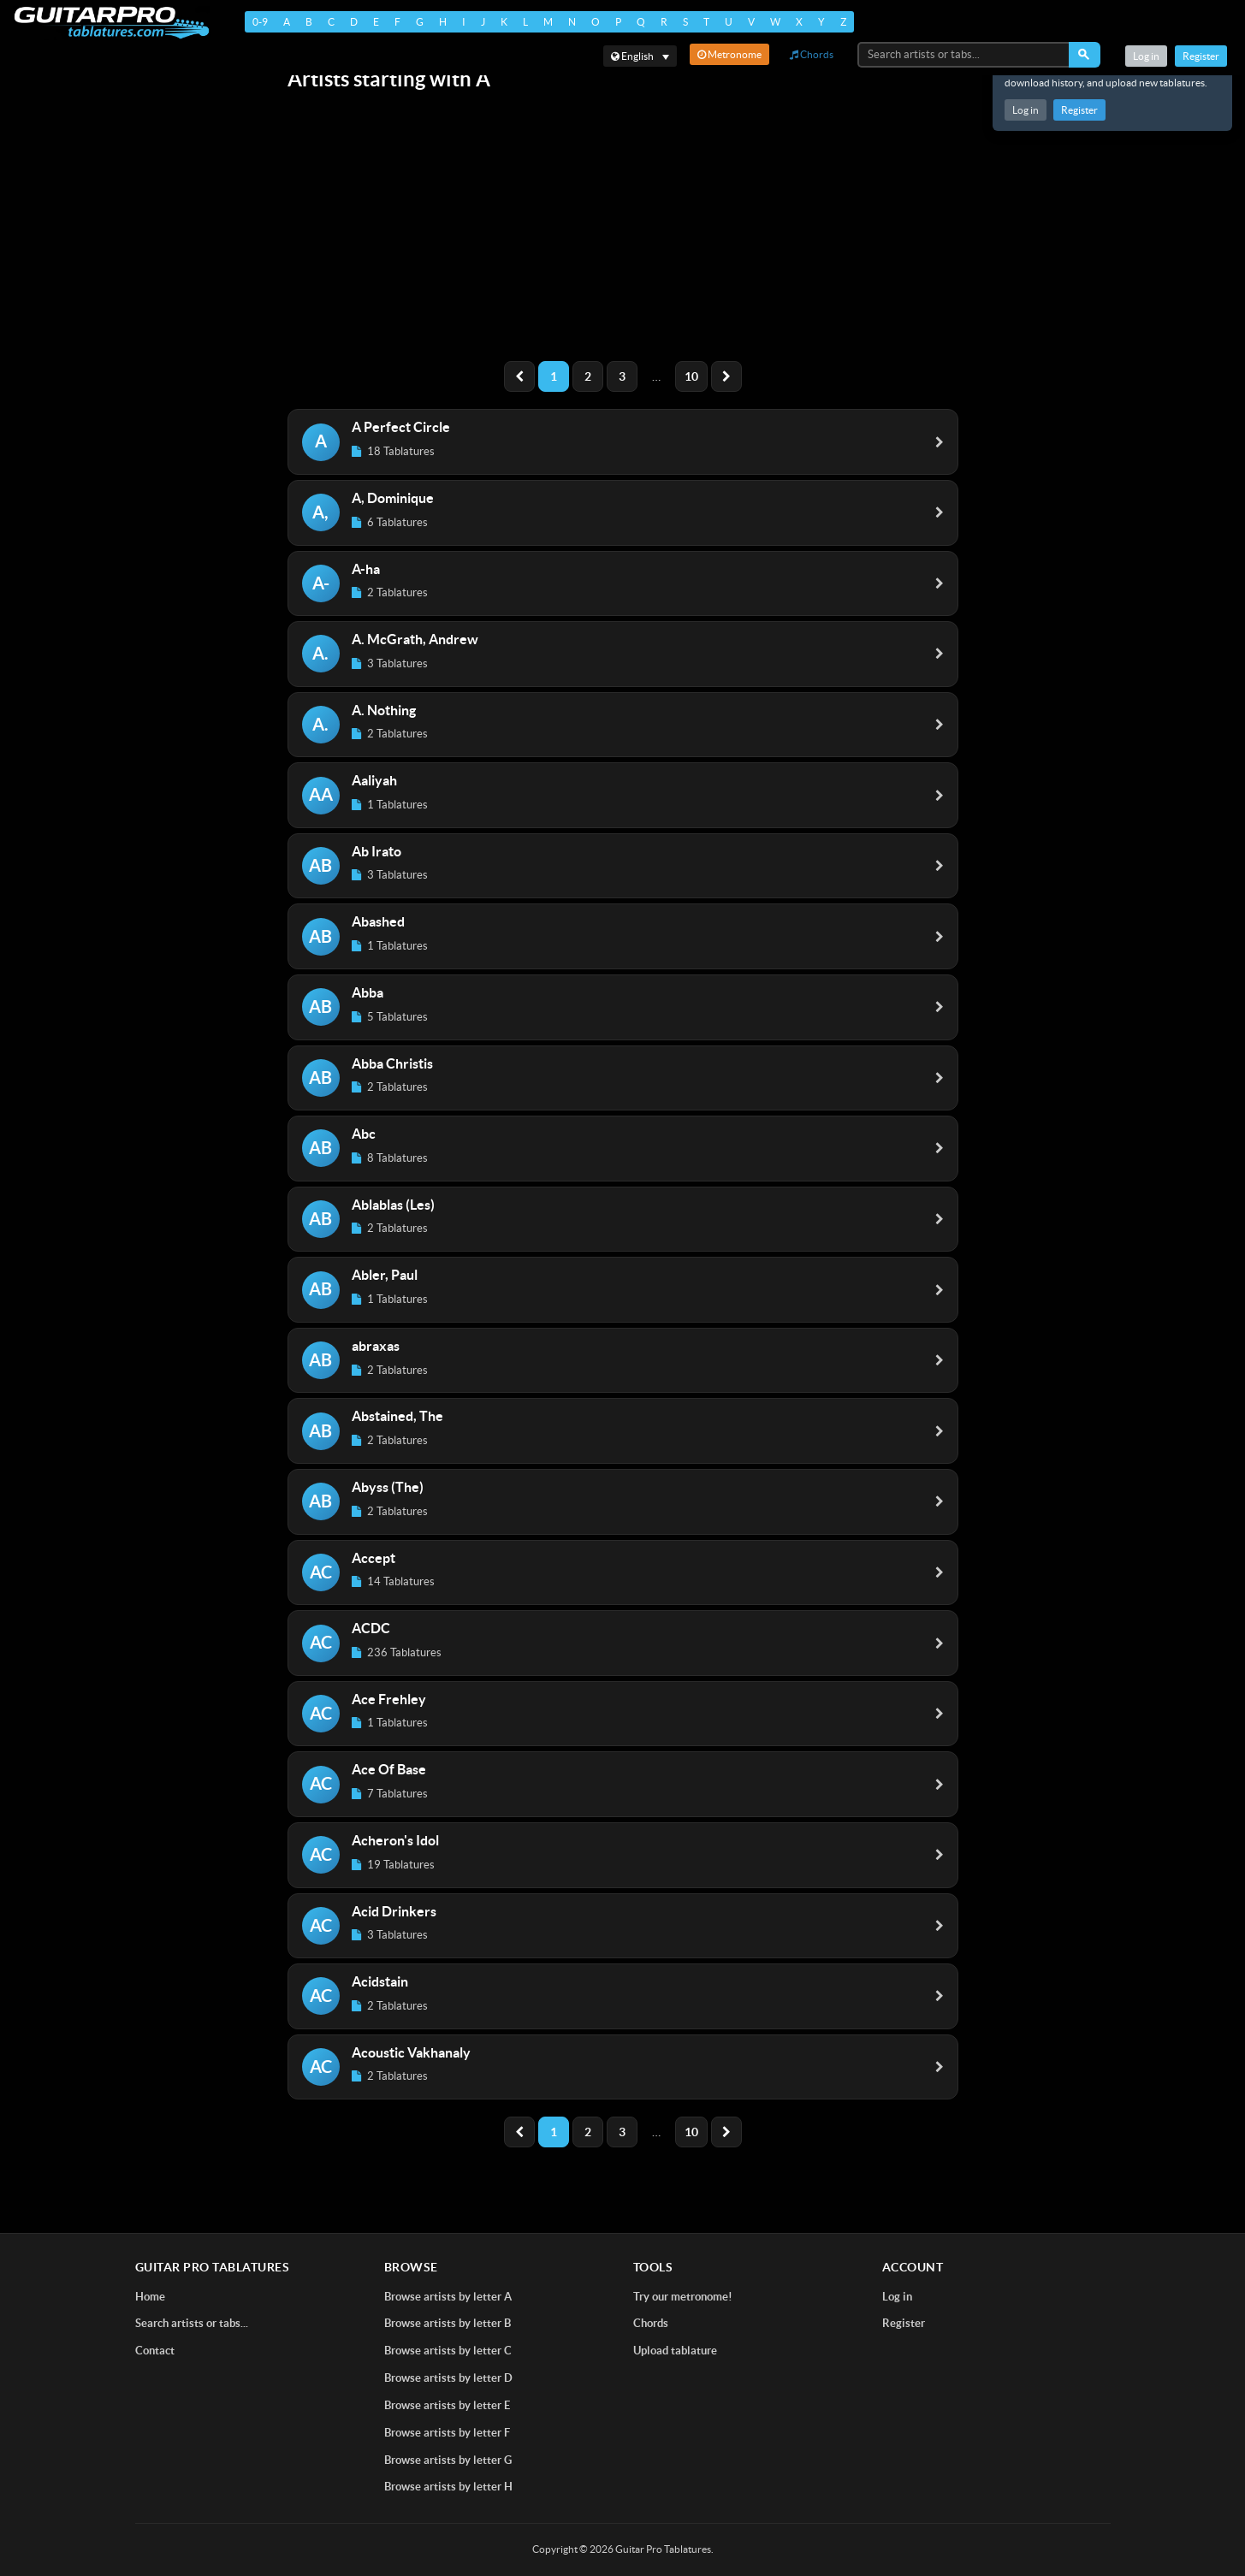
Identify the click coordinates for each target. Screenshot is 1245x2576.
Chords (811, 54)
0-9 (260, 21)
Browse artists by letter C (448, 2350)
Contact (155, 2350)
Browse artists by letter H (448, 2486)
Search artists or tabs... (191, 2323)
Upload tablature (675, 2350)
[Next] (726, 376)
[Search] (1084, 55)
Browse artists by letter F (447, 2432)
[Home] (111, 22)
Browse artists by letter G (448, 2460)
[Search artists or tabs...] (964, 55)
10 (691, 376)
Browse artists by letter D (448, 2378)
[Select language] (640, 56)
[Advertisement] (623, 227)
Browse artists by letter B (447, 2323)
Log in (1025, 109)
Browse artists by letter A (448, 2296)
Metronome (729, 54)
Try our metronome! (682, 2296)
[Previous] (519, 376)
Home (150, 2296)
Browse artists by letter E (447, 2405)
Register (1079, 109)
